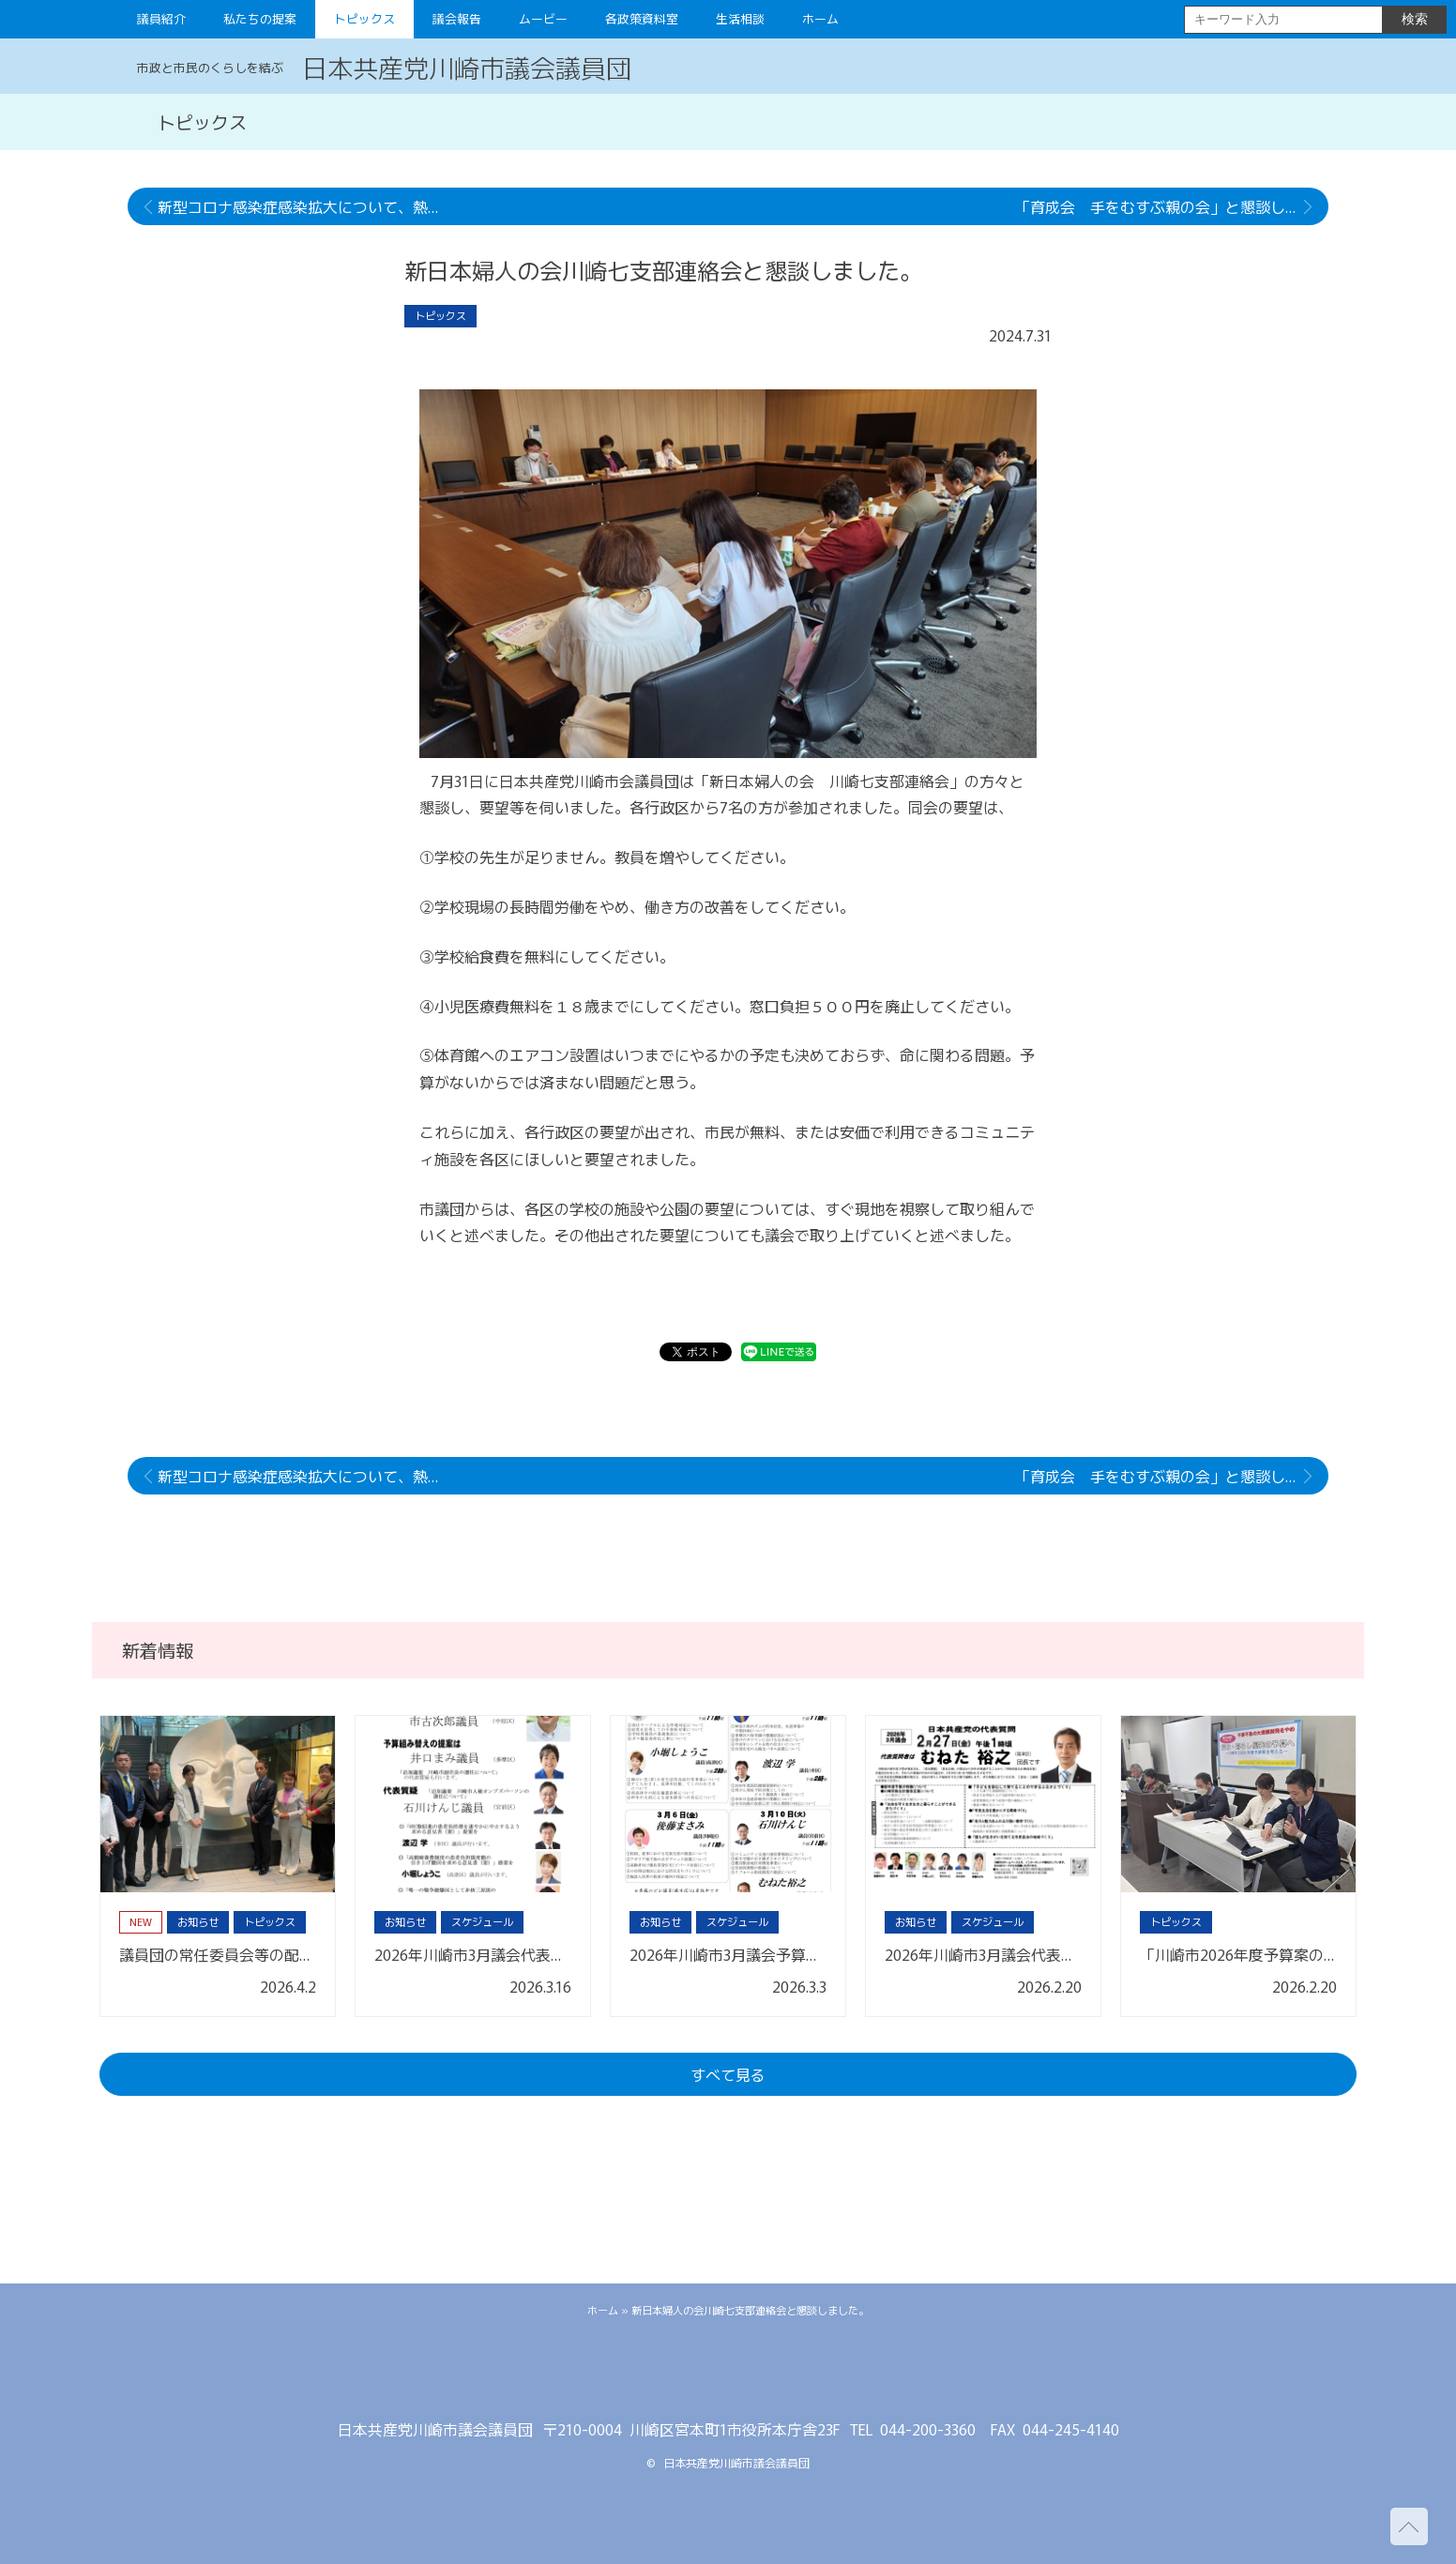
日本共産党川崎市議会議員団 (466, 66)
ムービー (543, 18)
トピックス (364, 18)
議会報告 (456, 18)
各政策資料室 (641, 18)
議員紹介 (161, 18)
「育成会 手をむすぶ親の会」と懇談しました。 (1171, 206)
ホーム (820, 18)
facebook (728, 2374)
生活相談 (740, 18)
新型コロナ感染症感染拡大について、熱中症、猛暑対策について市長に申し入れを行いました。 (307, 206)
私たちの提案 (259, 18)
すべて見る (728, 2074)
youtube (784, 2374)
